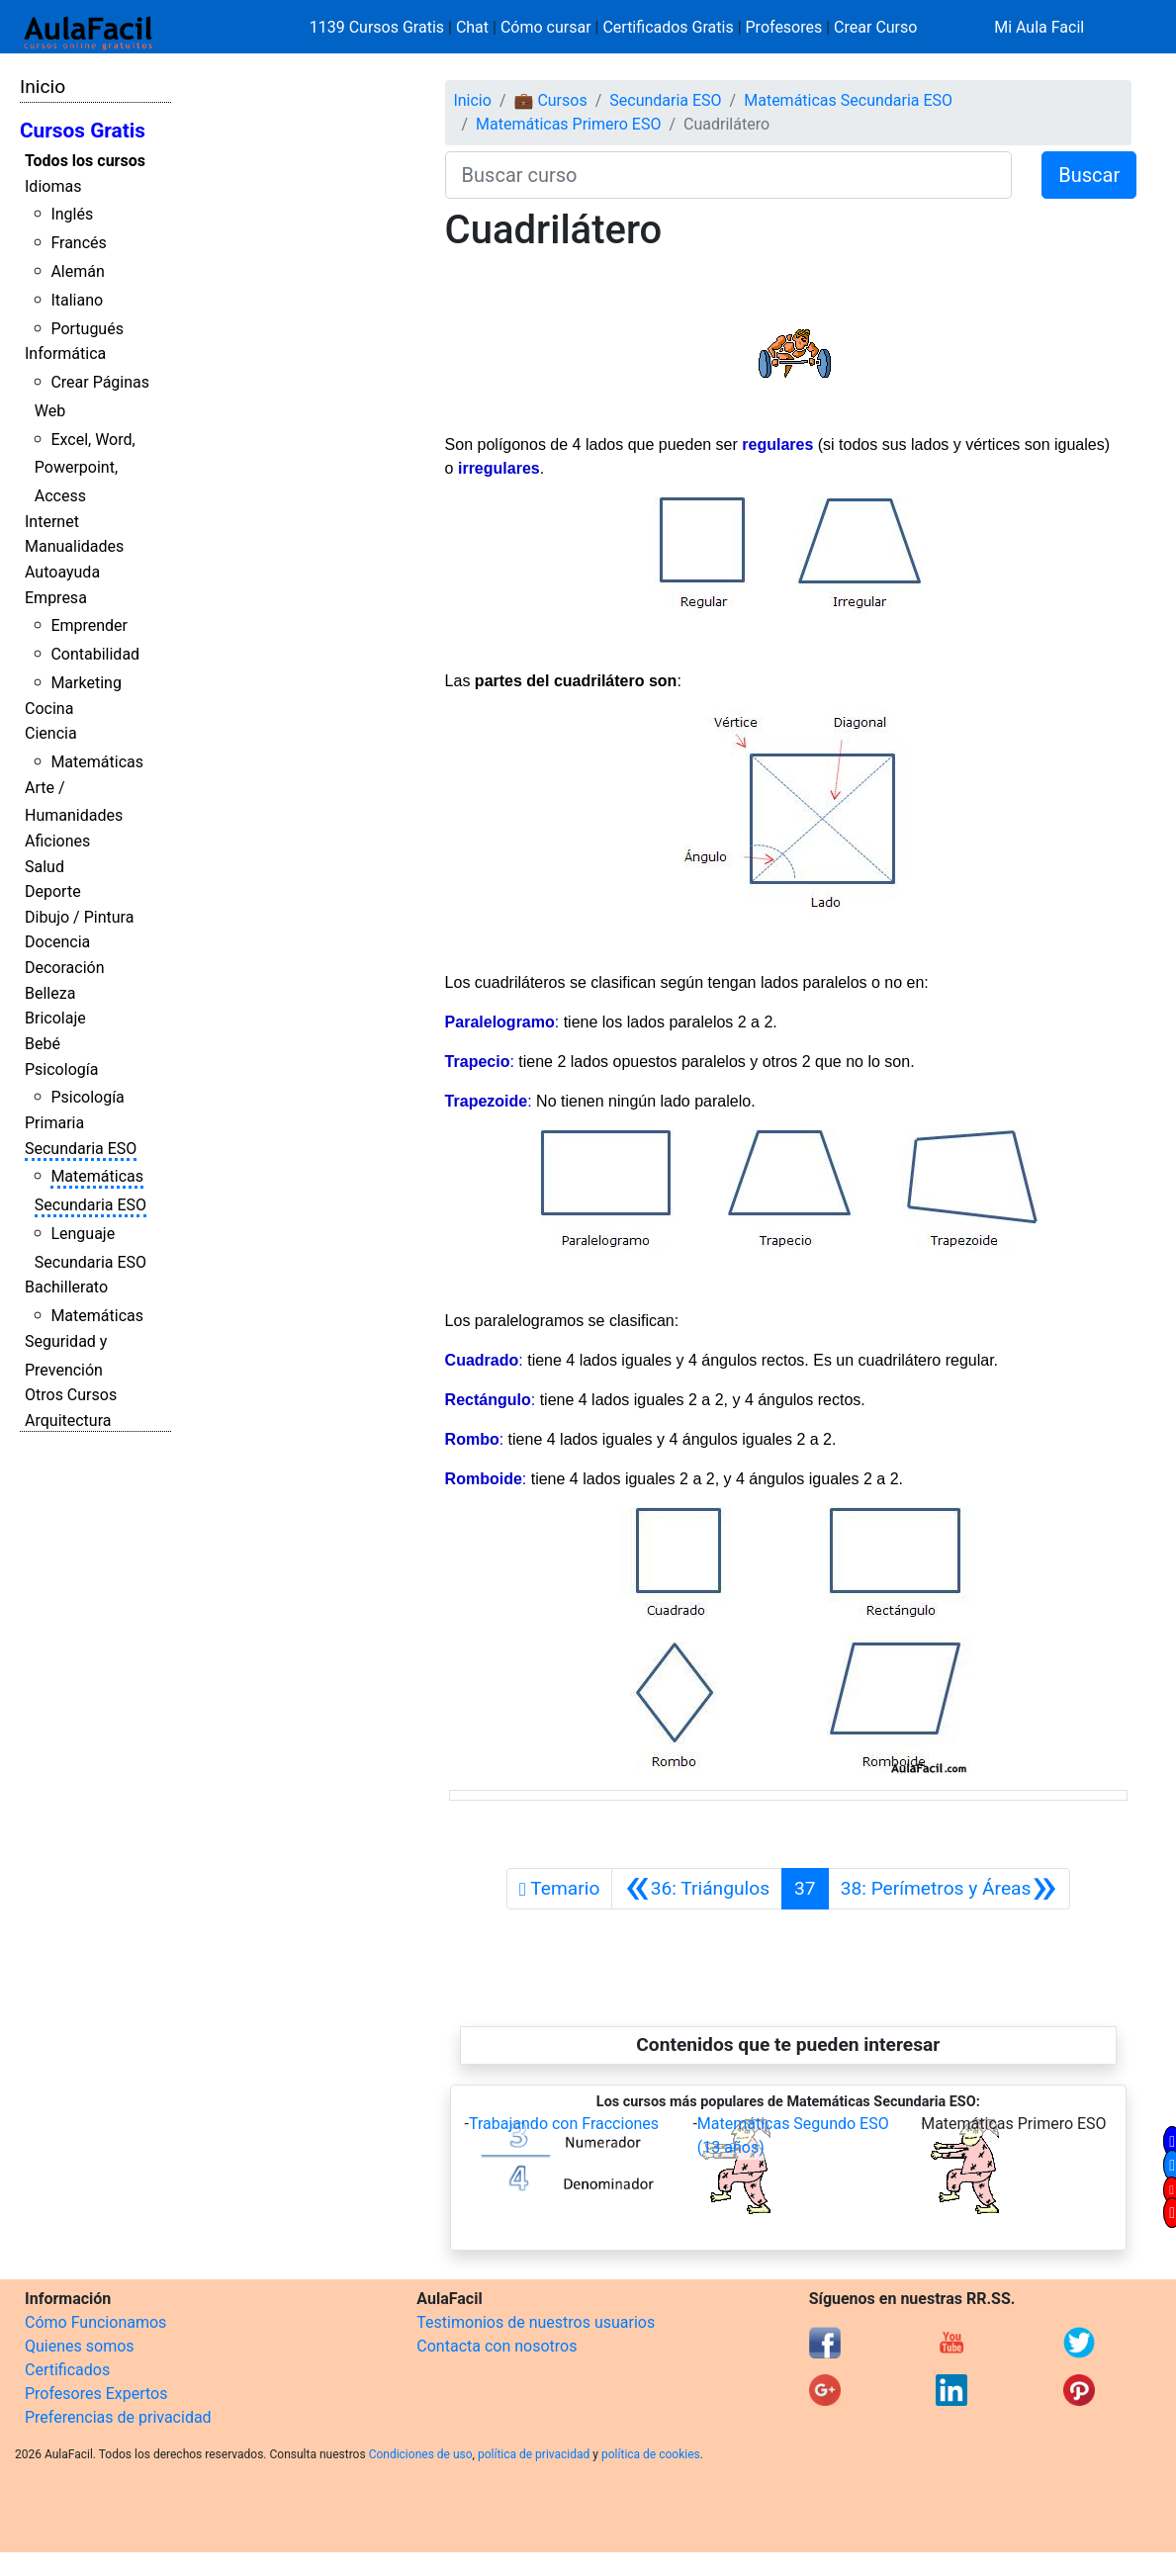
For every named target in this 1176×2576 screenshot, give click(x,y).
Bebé (42, 1043)
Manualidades (74, 546)
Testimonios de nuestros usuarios (535, 2322)
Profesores (784, 27)
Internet (52, 521)
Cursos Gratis (82, 130)
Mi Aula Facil (1039, 27)
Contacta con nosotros (496, 2346)
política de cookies (650, 2454)
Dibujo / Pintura (79, 917)
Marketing (85, 682)
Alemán (77, 271)
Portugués (87, 328)
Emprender (89, 625)
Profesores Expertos (96, 2393)
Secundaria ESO (80, 1148)
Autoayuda (62, 572)
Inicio (42, 86)
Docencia (57, 942)
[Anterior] (696, 1889)
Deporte (53, 891)
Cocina (49, 708)
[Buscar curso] (729, 175)
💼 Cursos (550, 100)
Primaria (54, 1122)
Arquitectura (68, 1420)
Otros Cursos (71, 1394)
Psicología (61, 1069)
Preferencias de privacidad (118, 2417)
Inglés (71, 214)
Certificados (67, 2369)
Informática (65, 353)
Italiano (76, 300)
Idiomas (53, 186)
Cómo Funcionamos (95, 2322)
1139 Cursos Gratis (379, 27)
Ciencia (51, 733)
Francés (78, 242)
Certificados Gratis (667, 27)
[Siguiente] (949, 1889)
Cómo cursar (545, 27)
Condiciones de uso (421, 2454)
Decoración (65, 967)
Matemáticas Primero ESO (568, 124)
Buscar (1089, 175)
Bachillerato (66, 1287)
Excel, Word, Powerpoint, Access (85, 468)
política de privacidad (533, 2454)
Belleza (50, 993)
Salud (44, 866)
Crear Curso (875, 27)
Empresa (56, 597)
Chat (472, 27)
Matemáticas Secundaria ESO (848, 100)
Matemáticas (96, 762)
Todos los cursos (85, 160)
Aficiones (57, 841)
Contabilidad (94, 654)
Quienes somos (80, 2346)
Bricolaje (55, 1018)
